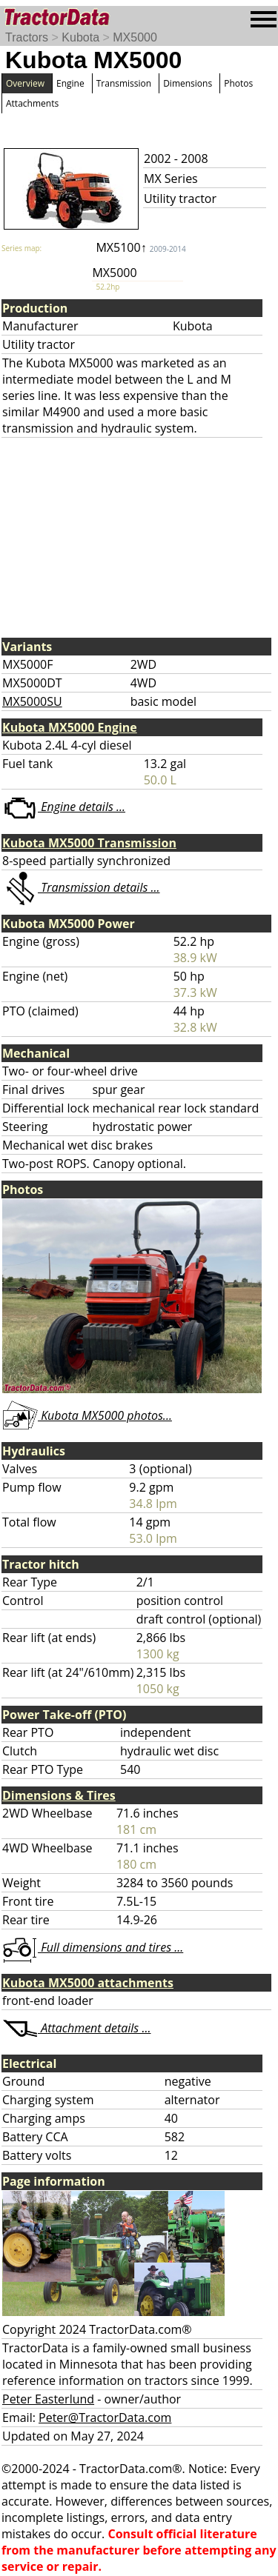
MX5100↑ (140, 247)
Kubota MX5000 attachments (87, 1983)
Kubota (80, 37)
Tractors (26, 37)
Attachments (32, 103)
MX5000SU (32, 701)
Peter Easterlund (48, 2399)
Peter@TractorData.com (105, 2417)
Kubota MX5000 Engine (69, 727)
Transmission (123, 83)
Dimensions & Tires (59, 1795)
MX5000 (135, 37)
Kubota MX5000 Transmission (89, 843)
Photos (238, 83)
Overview (25, 83)
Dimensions (187, 83)
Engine (70, 83)
